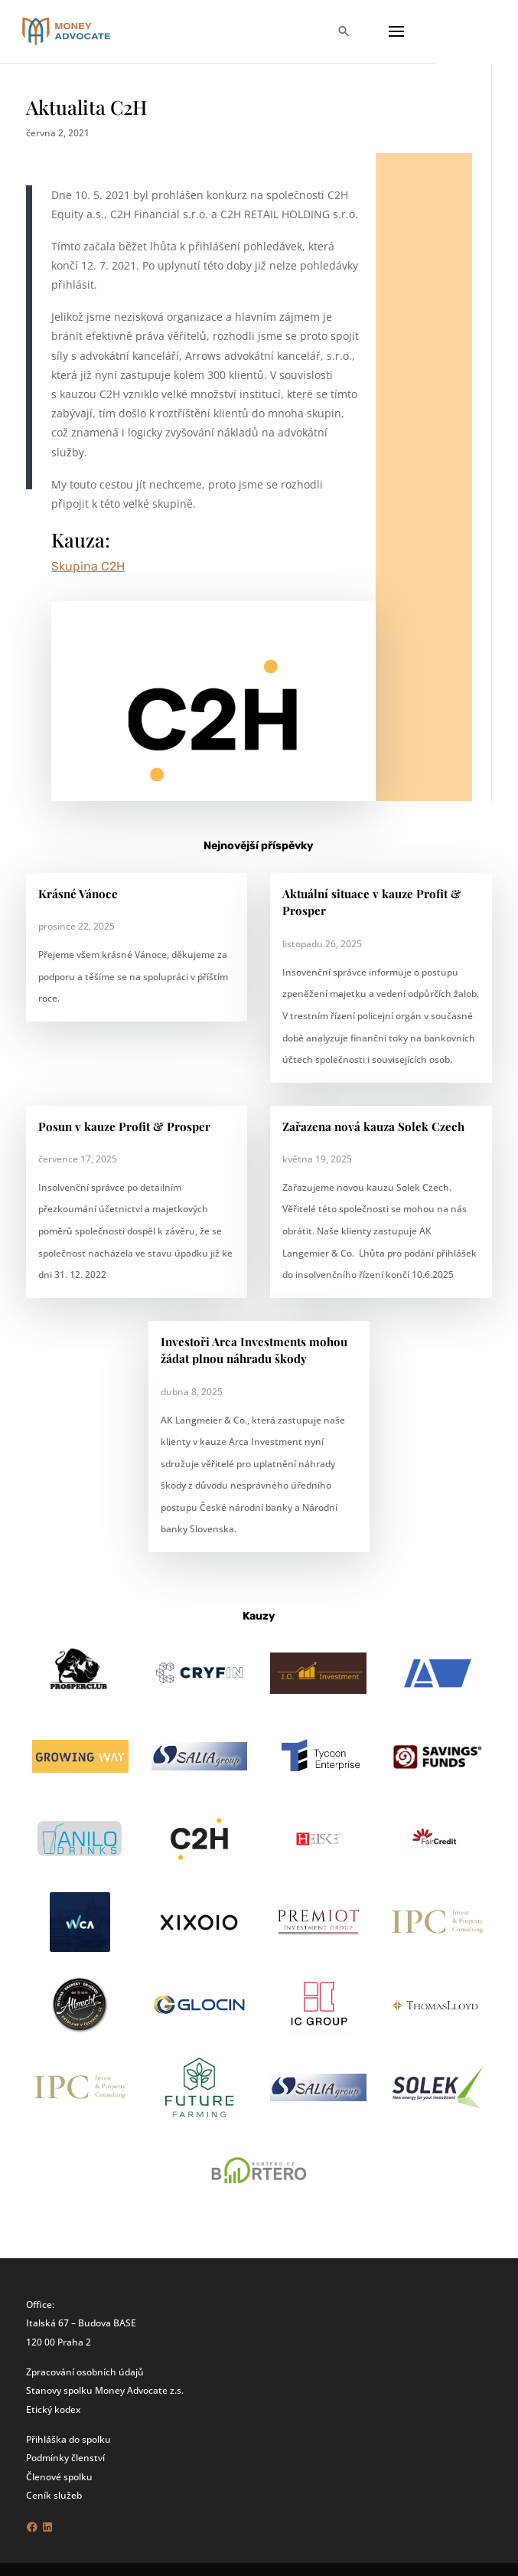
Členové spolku (59, 2476)
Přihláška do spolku (68, 2439)
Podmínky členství (65, 2457)
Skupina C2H (88, 566)
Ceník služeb (54, 2495)
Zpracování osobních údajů (85, 2371)
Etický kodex (53, 2409)
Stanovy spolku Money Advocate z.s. (105, 2390)
